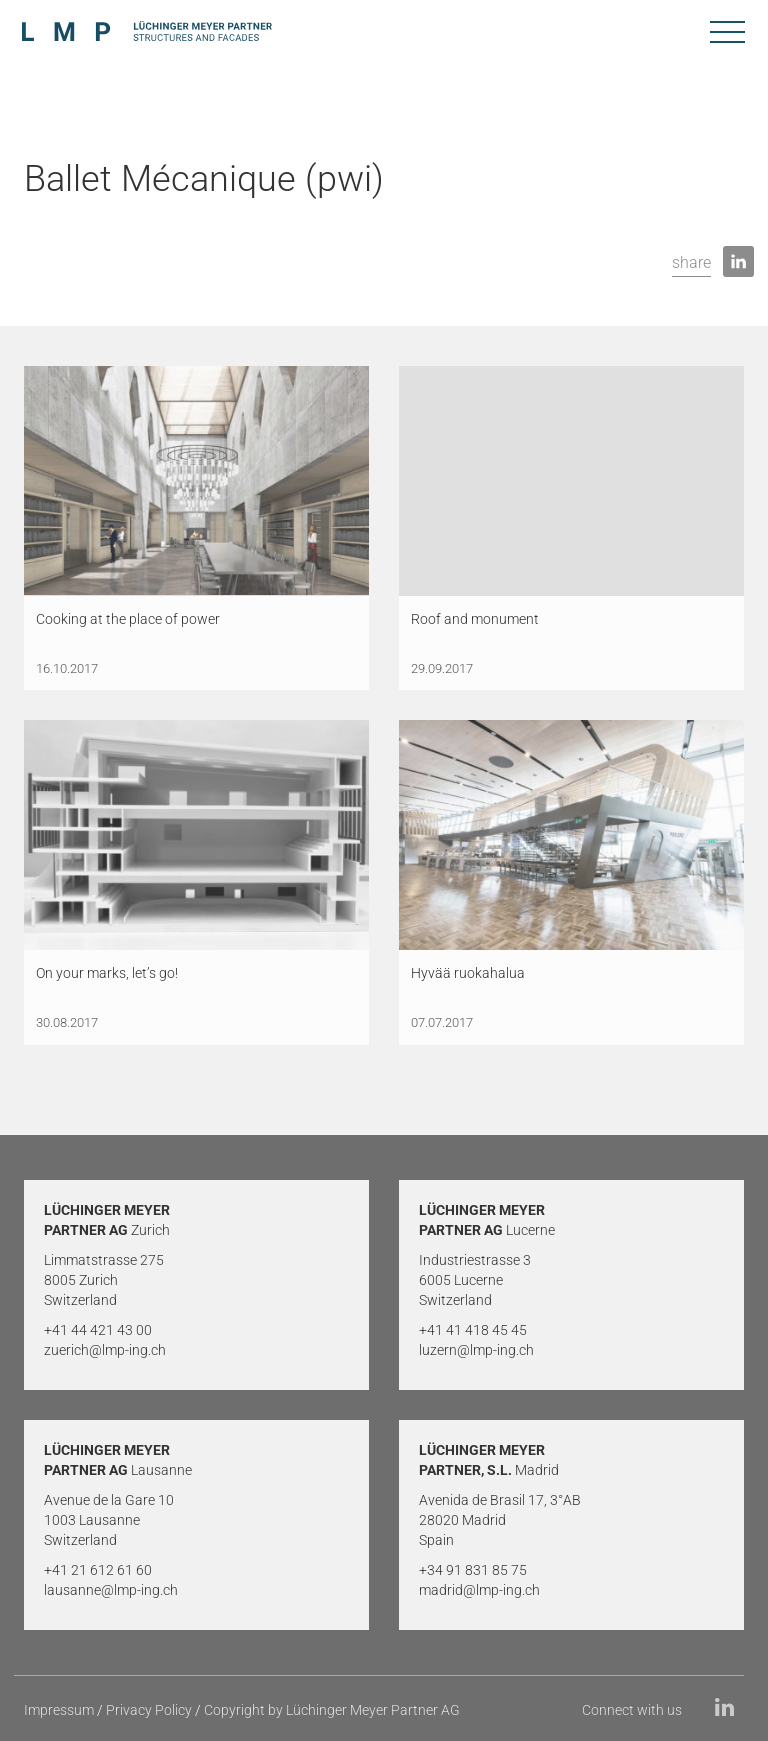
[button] (691, 263)
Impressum (59, 1710)
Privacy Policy (149, 1710)
